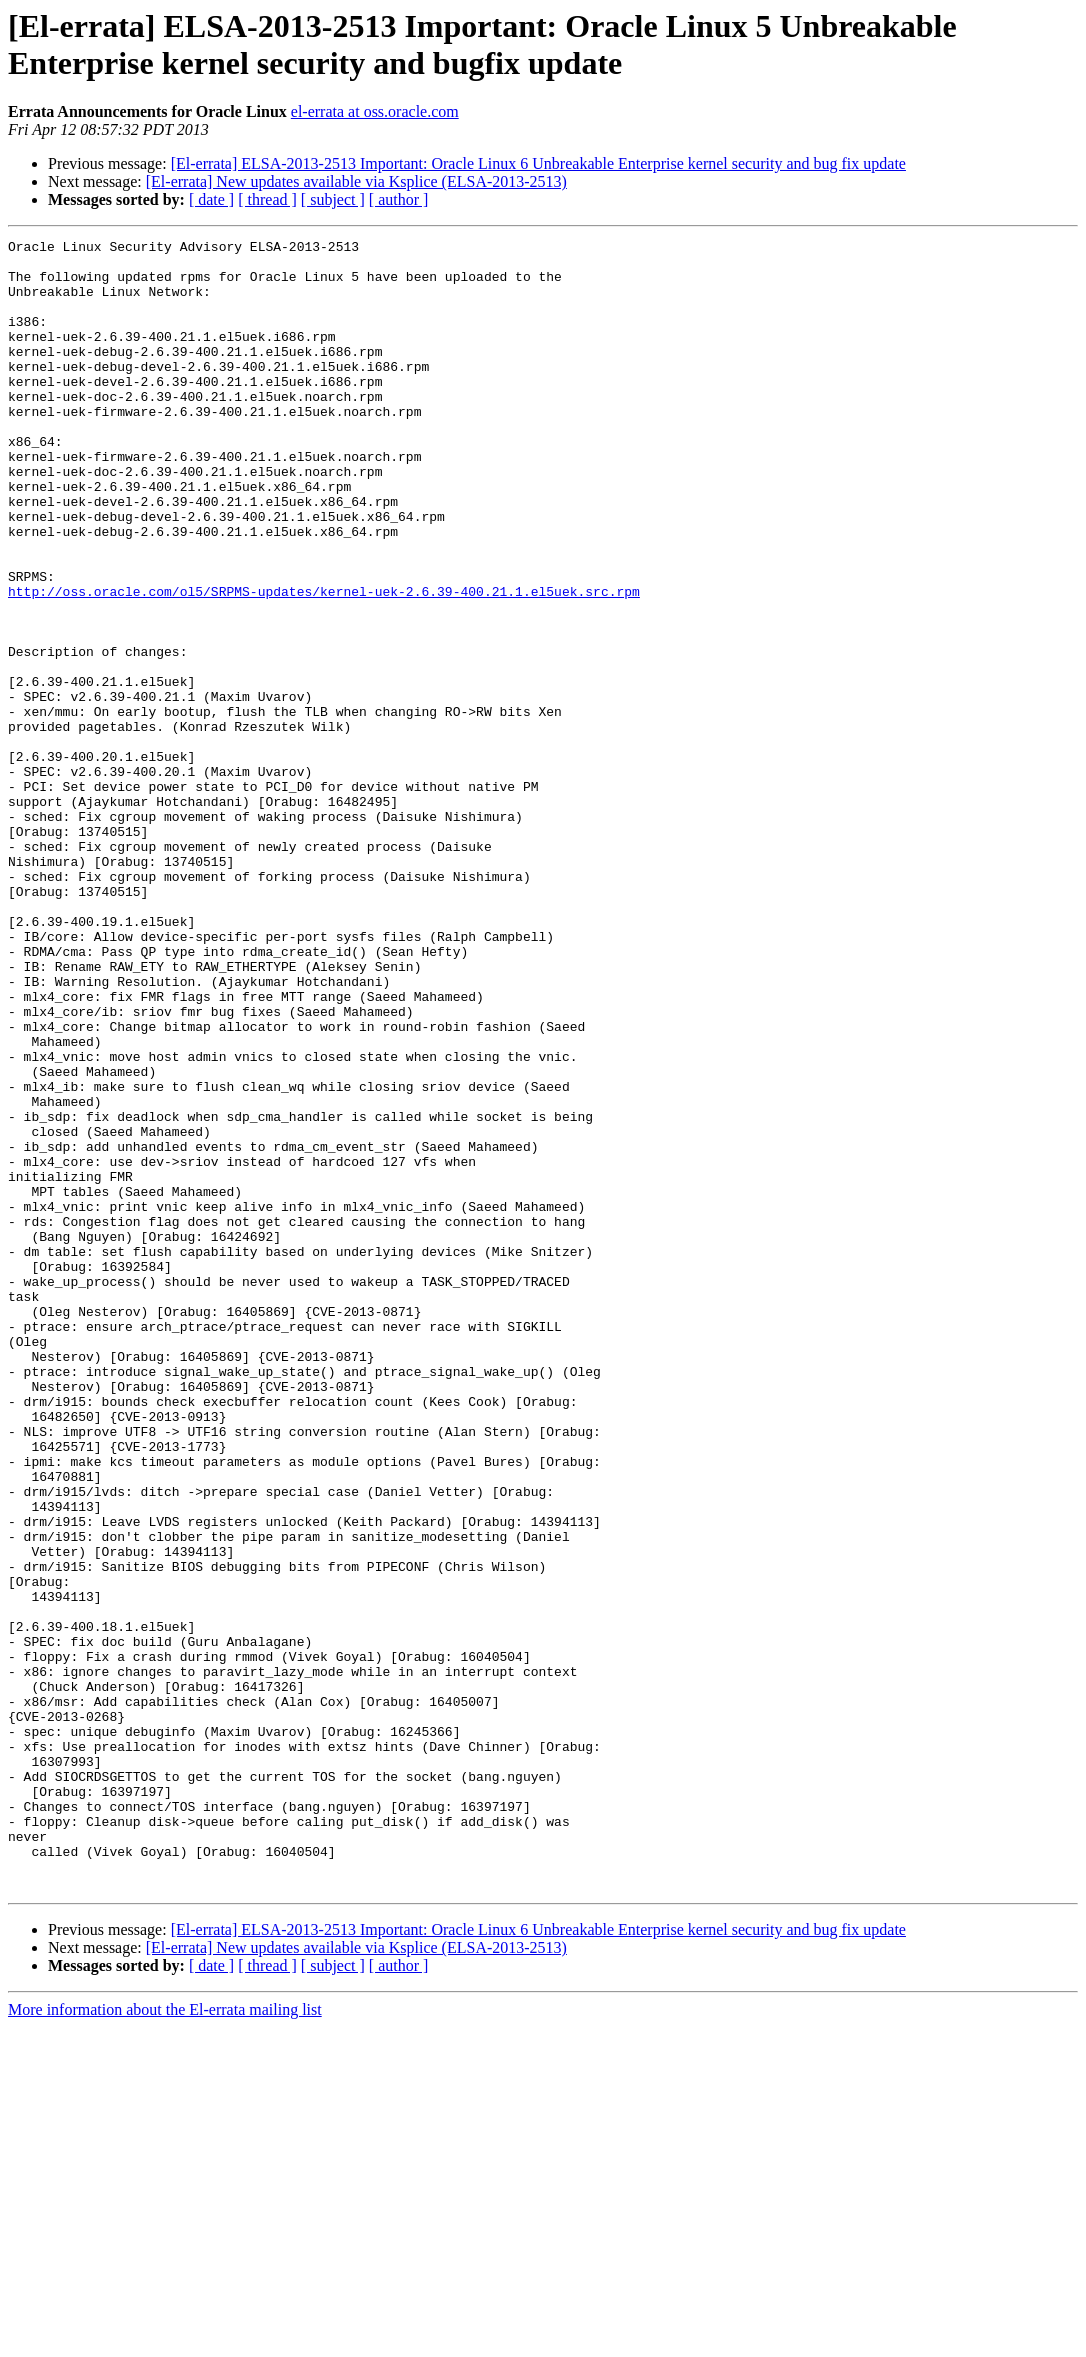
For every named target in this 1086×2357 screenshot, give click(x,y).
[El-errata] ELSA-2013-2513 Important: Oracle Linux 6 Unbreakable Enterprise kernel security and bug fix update (538, 163)
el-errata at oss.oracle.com (375, 111)
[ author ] (399, 199)
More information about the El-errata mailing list (165, 2339)
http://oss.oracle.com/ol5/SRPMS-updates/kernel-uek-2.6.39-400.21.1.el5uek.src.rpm (324, 663)
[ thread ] (267, 199)
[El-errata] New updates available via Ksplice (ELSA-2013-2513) (356, 181)
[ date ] (211, 199)
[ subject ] (333, 199)
